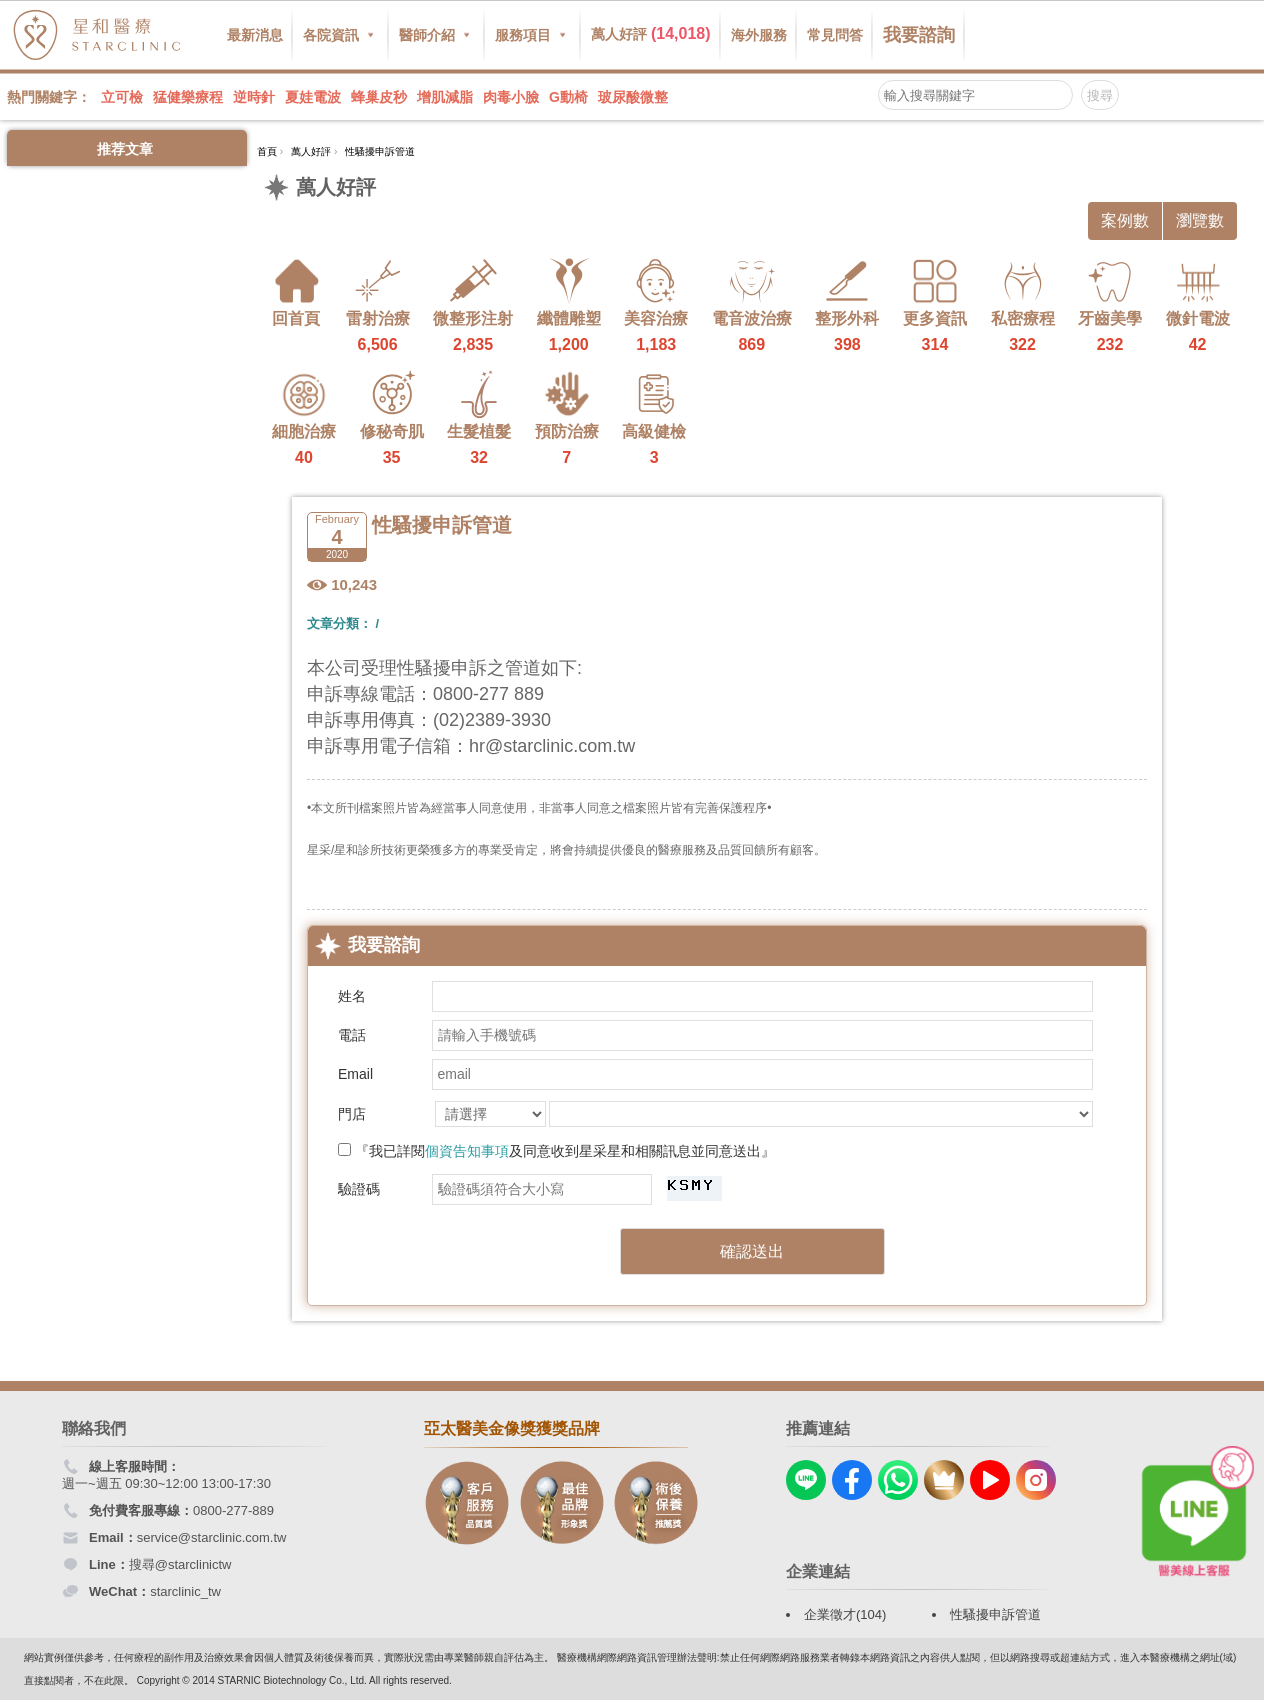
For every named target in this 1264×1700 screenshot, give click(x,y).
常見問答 (835, 35)
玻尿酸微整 (633, 97)
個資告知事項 (467, 1151)
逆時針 (254, 97)
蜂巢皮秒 (379, 97)
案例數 (1125, 220)
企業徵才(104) (845, 1614)
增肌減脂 (445, 97)
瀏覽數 (1200, 220)
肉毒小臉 (511, 97)
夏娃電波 (313, 97)
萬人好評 (651, 33)
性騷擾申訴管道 (995, 1614)
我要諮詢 (919, 35)
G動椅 (568, 97)
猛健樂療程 (188, 97)
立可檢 (122, 97)
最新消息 (255, 35)
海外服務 (759, 35)
